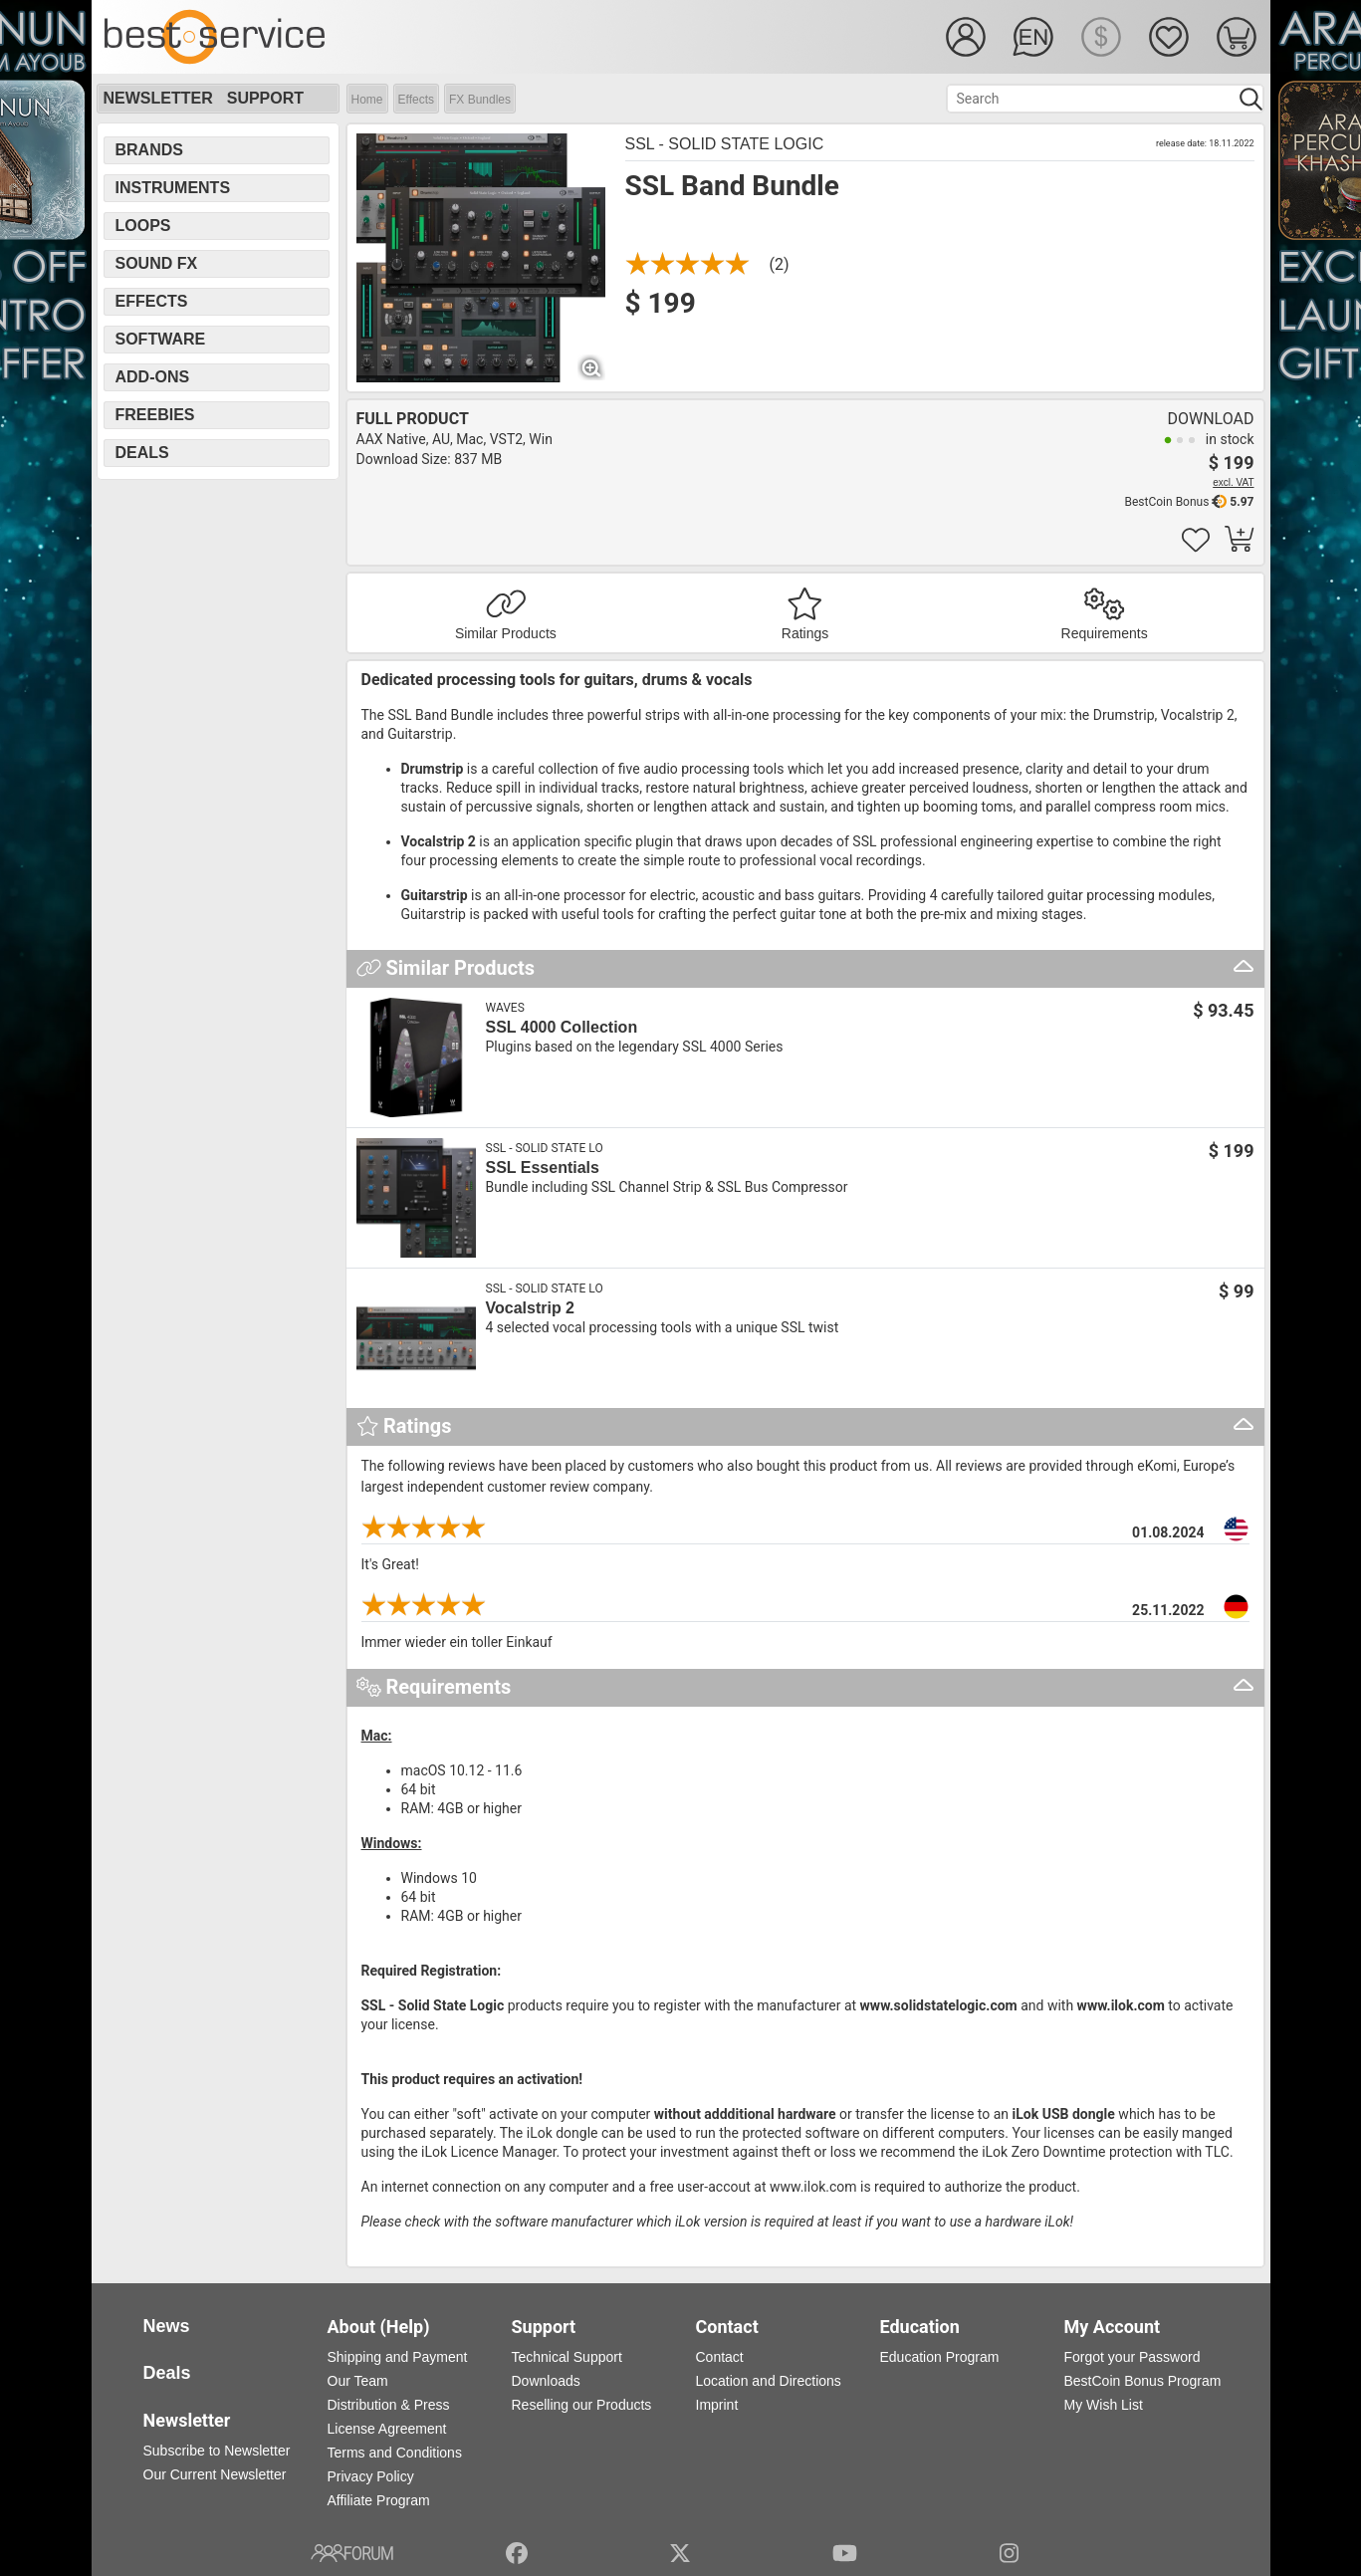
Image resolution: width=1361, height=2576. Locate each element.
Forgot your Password (1132, 2357)
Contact (720, 2357)
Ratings (805, 633)
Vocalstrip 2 (530, 1307)
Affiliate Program (379, 2500)
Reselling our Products (582, 2405)
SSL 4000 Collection (562, 1027)
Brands (149, 149)
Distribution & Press (389, 2405)
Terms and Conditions (395, 2452)
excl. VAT (1233, 482)
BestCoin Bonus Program (1143, 2381)
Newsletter (158, 98)
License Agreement (387, 2429)
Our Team (358, 2381)
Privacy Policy (371, 2476)
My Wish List (1103, 2405)
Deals (142, 452)
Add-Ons (152, 376)
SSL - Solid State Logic (724, 143)
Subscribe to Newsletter (217, 2451)
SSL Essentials (542, 1167)
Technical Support (567, 2357)
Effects (416, 100)
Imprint (717, 2405)
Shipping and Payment (398, 2357)
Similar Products (506, 633)
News (166, 2326)
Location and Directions (768, 2381)
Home (367, 100)
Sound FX (156, 263)
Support (265, 98)
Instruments (173, 187)
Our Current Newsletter (215, 2474)
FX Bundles (480, 100)
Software (160, 339)
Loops (143, 225)
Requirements (1104, 633)
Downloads (546, 2381)
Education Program (940, 2357)
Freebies (155, 414)
